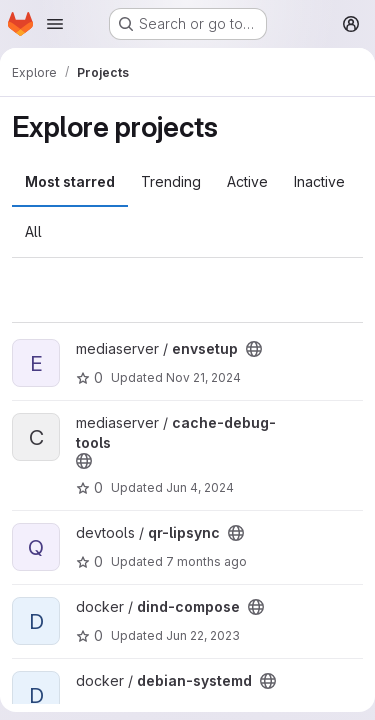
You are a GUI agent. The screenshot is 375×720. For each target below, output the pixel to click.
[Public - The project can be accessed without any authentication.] (254, 349)
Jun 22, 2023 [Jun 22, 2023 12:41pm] (203, 635)
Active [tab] (247, 181)
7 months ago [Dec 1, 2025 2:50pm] (206, 561)
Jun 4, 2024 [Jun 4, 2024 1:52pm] (200, 487)
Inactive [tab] (319, 181)
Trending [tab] (171, 181)
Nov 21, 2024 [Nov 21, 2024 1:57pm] (203, 377)
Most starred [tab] (70, 181)
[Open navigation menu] (55, 24)
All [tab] (33, 231)
